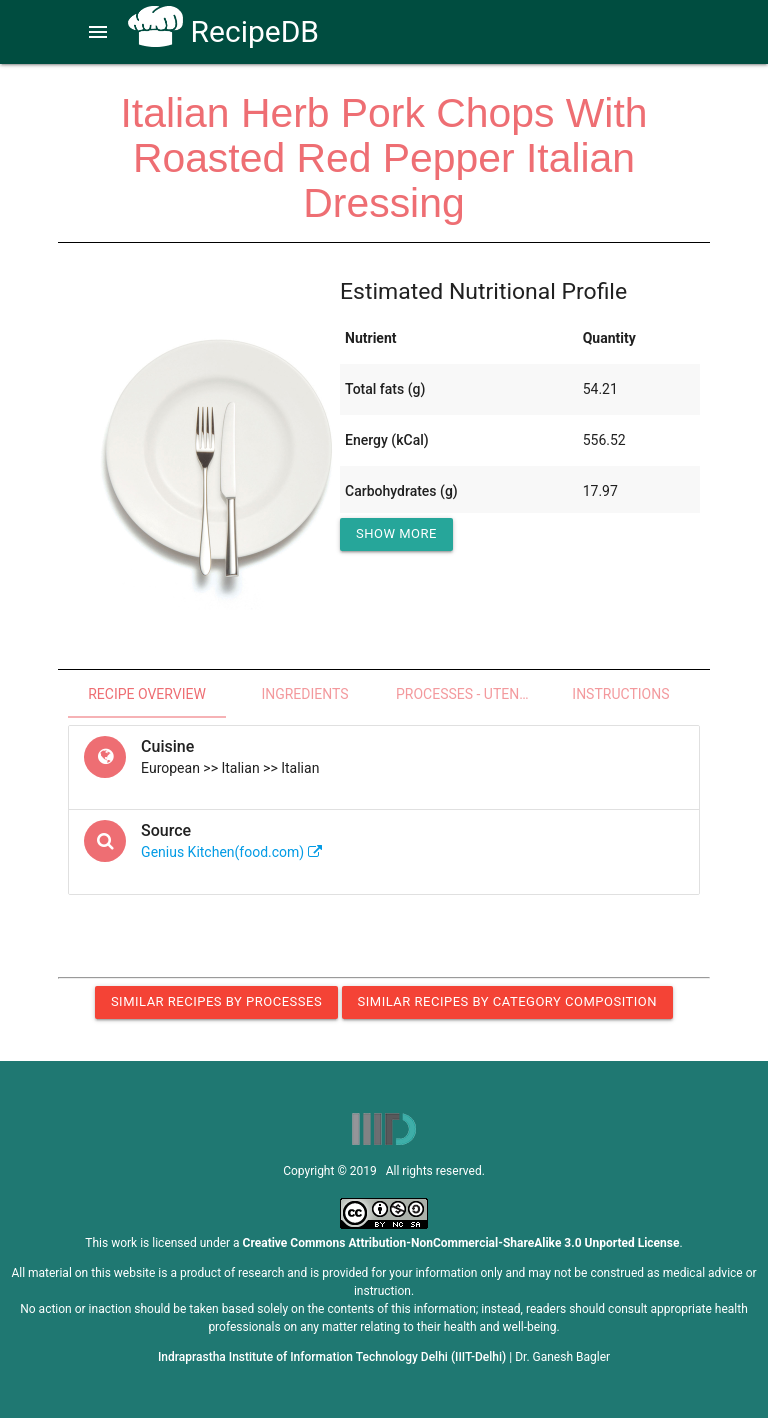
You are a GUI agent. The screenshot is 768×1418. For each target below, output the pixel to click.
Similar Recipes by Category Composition (507, 1001)
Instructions (620, 694)
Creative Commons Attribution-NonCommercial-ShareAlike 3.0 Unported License (461, 1243)
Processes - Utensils (469, 694)
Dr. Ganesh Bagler (562, 1357)
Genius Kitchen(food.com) (231, 852)
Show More (396, 533)
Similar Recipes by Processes (216, 1001)
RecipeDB (223, 31)
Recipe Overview (147, 694)
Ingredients (304, 694)
